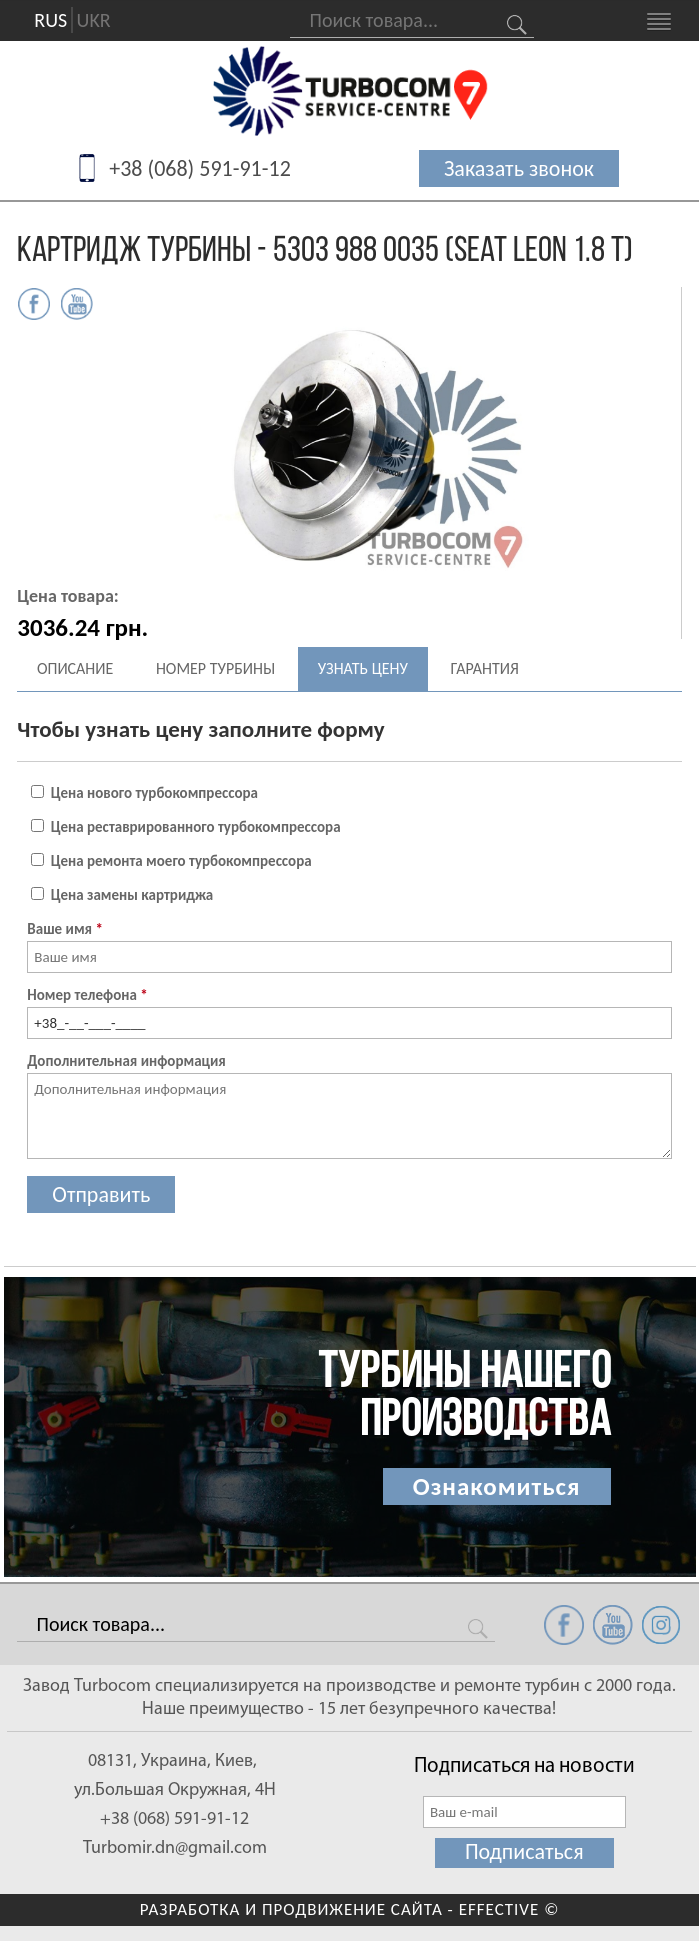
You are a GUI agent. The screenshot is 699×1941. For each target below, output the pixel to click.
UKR (94, 21)
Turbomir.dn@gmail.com (175, 1848)
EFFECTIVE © (509, 1909)
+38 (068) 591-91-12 (200, 168)
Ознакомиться (497, 1486)
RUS (50, 21)
